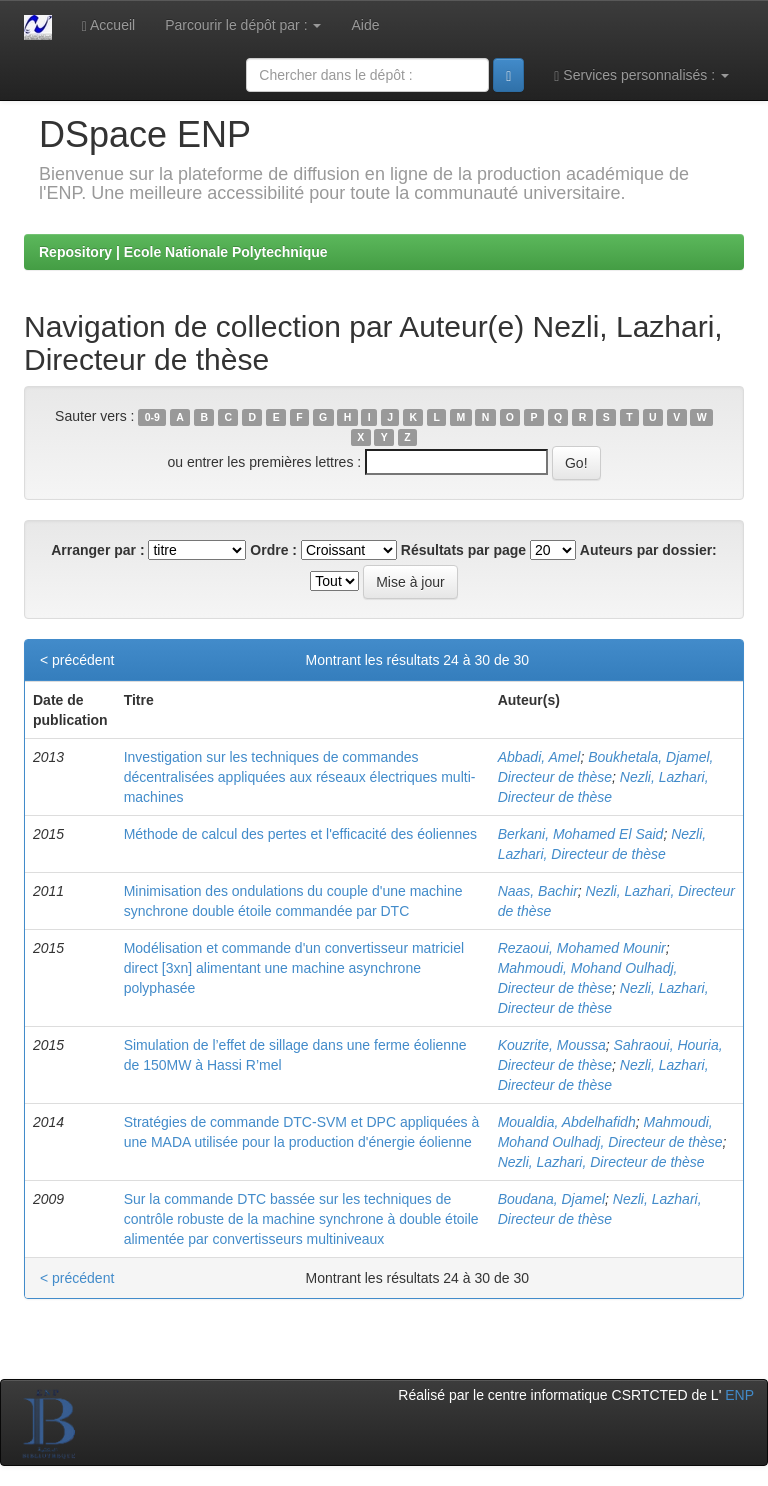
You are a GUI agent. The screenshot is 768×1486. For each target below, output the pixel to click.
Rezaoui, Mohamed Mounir (582, 948)
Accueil (108, 25)
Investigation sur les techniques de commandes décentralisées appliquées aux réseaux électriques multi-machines (300, 777)
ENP (739, 1395)
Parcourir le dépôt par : (243, 25)
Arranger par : (97, 550)
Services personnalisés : (641, 75)
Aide (365, 25)
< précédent (77, 660)
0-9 (152, 417)
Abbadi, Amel (539, 757)
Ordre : (273, 550)
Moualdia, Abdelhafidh (567, 1122)
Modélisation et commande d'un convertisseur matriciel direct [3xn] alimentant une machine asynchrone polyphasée (294, 968)
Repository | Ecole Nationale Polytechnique (183, 252)
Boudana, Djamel (551, 1199)
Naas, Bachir (538, 891)
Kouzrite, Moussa (552, 1045)
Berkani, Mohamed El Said (581, 834)
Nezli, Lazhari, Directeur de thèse (601, 1162)
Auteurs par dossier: (648, 550)
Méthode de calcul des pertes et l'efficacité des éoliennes (300, 834)
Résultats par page (463, 550)
